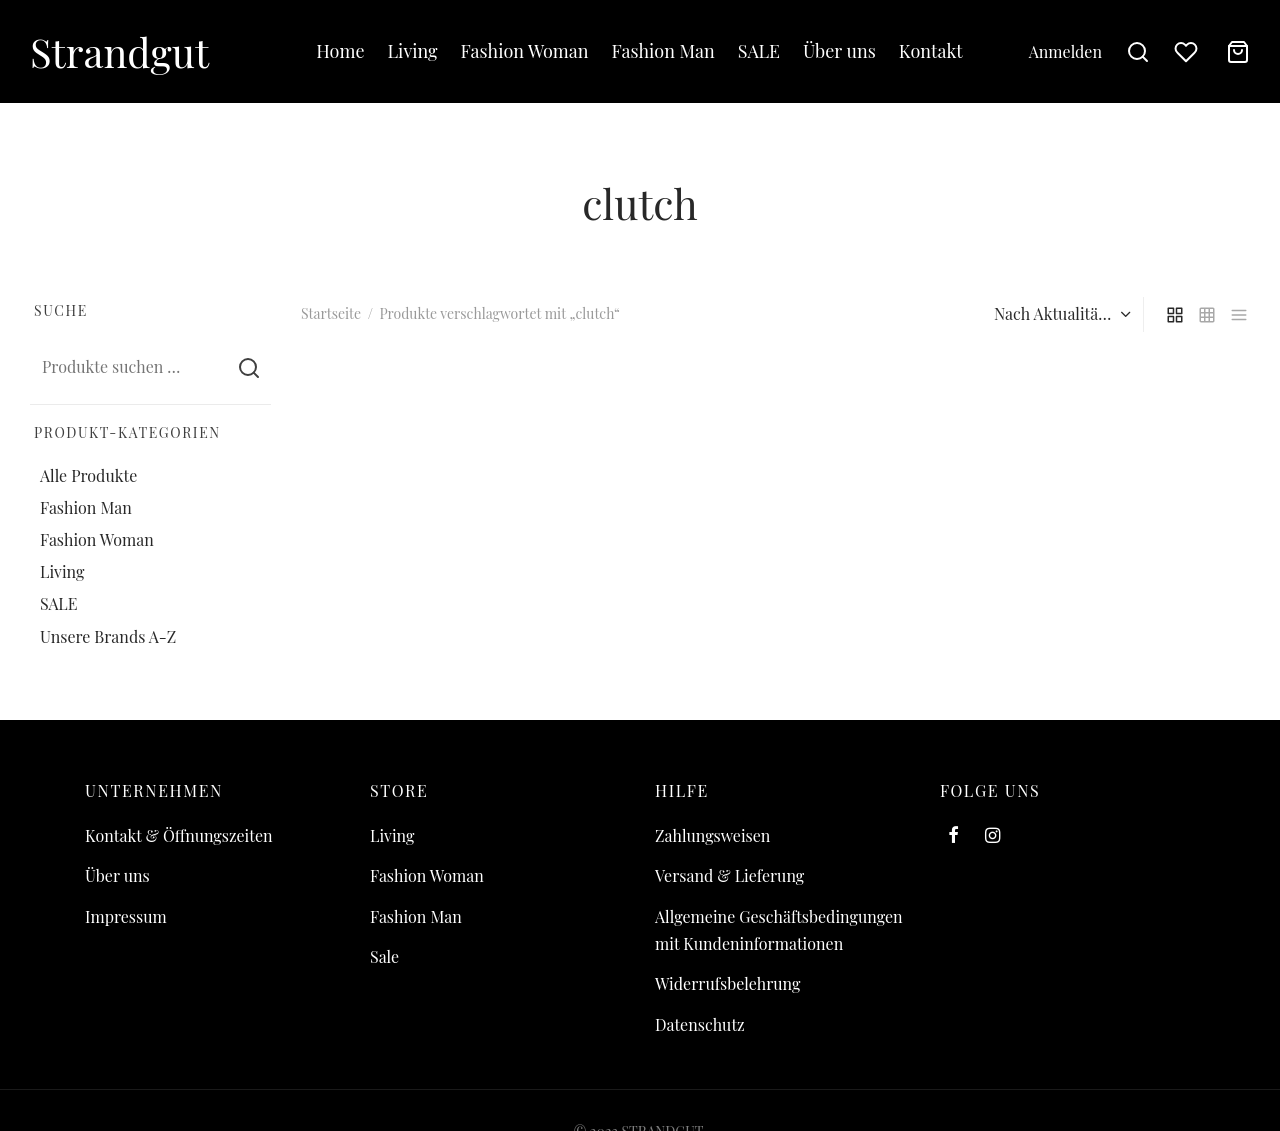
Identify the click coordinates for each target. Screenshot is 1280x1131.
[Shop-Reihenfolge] (1060, 314)
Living (413, 51)
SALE (759, 51)
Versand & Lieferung (729, 875)
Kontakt (931, 51)
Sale (384, 956)
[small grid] (1207, 314)
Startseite (331, 313)
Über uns (839, 51)
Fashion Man (663, 51)
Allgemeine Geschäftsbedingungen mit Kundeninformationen (779, 930)
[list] (1239, 314)
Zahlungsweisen (712, 835)
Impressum (126, 916)
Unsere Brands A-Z (108, 636)
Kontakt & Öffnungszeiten (179, 835)
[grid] (1175, 314)
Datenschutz (700, 1024)
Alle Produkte (88, 475)
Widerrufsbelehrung (727, 983)
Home (340, 51)
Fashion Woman (525, 51)
